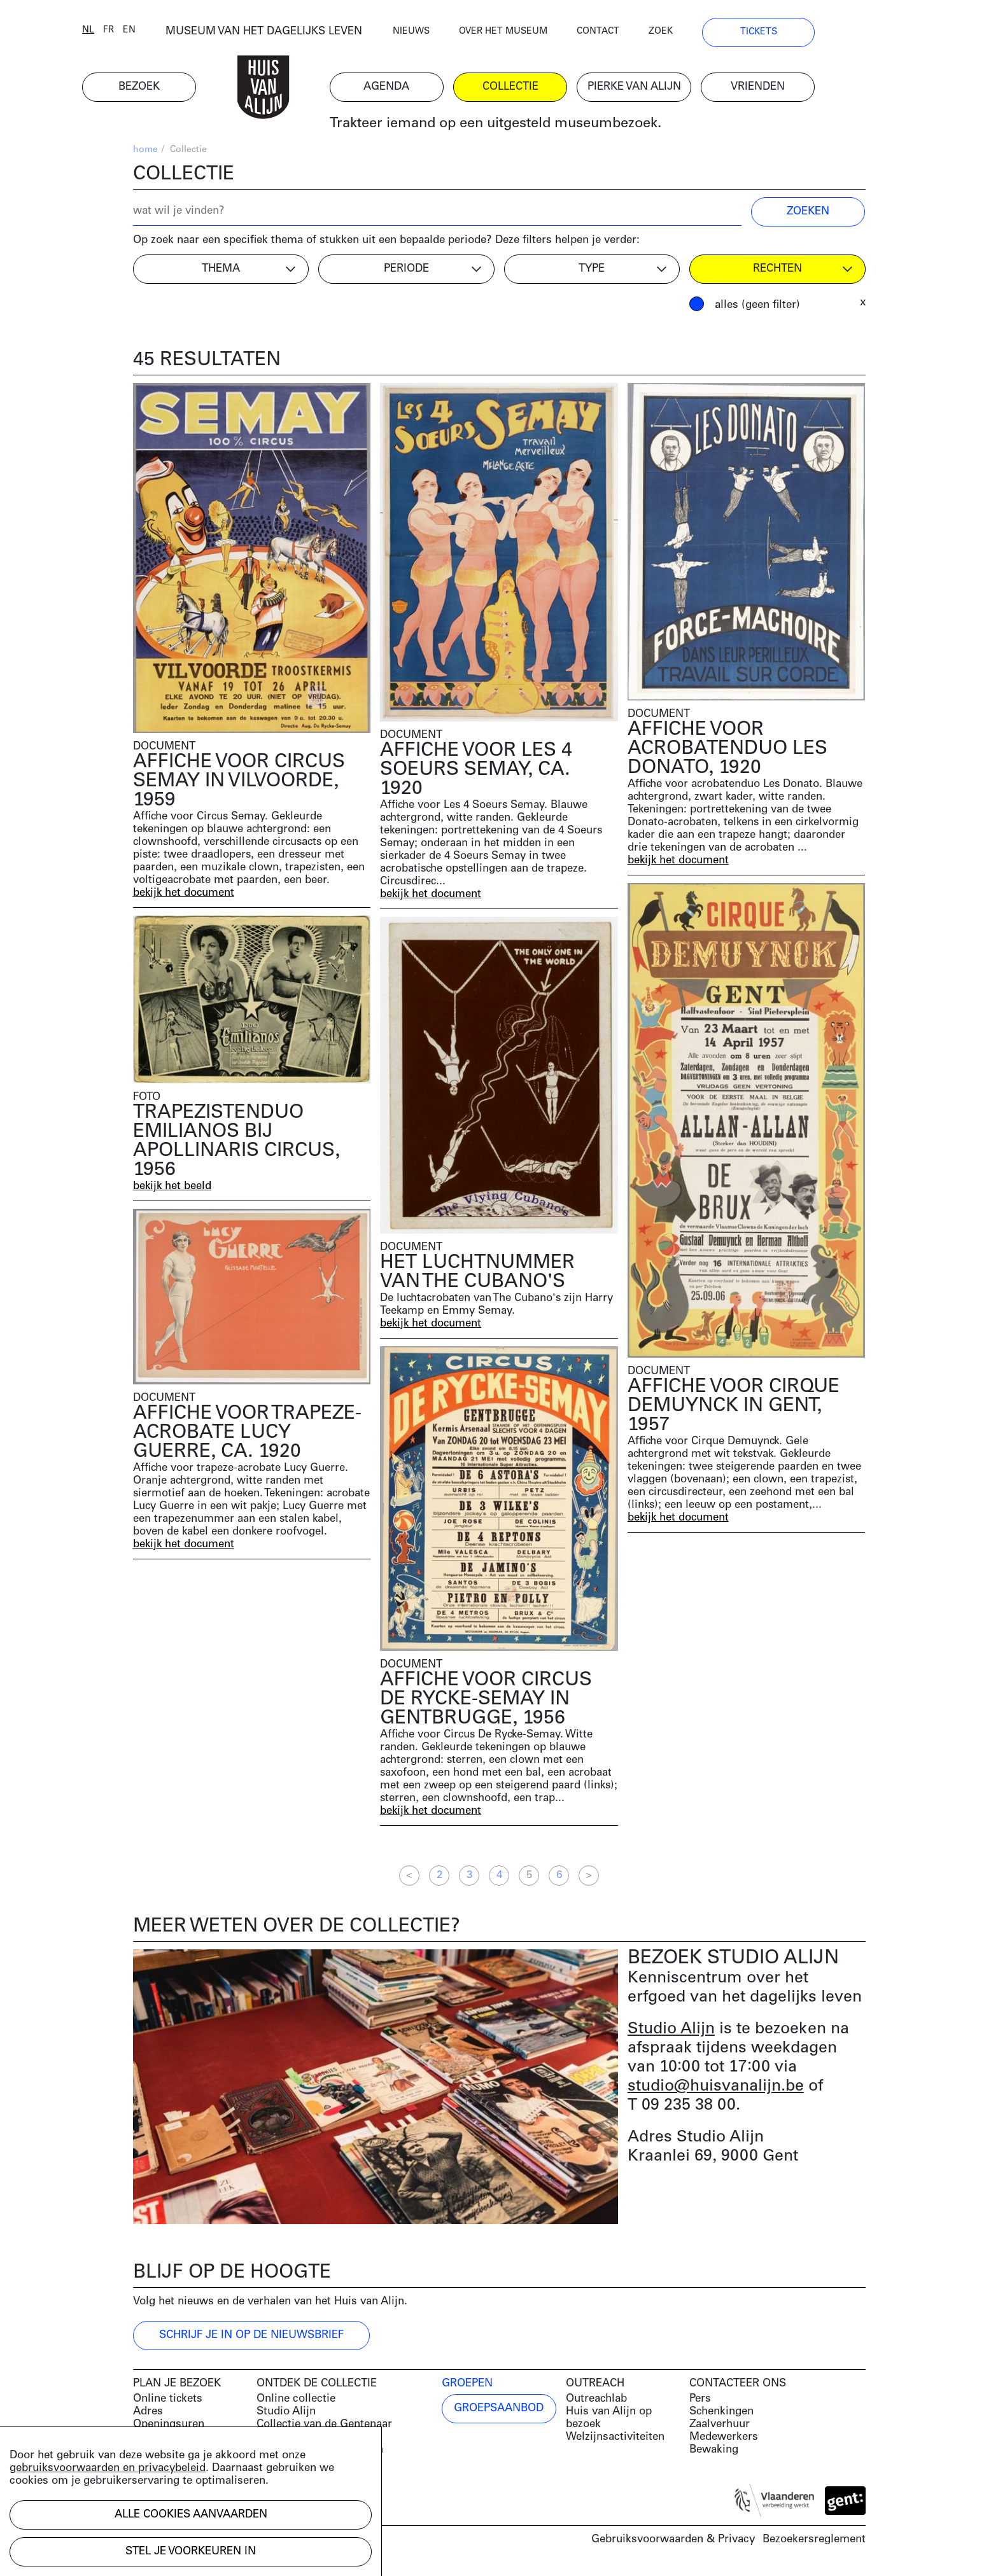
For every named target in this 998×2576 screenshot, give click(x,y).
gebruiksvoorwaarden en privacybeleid (108, 2468)
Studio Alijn (671, 2032)
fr (159, 33)
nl (139, 33)
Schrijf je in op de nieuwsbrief (251, 2338)
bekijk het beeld (173, 1188)
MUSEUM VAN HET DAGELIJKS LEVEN (314, 34)
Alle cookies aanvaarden (191, 2514)
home (145, 153)
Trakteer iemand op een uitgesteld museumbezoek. (546, 127)
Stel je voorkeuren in (190, 2551)
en (180, 33)
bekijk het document (184, 896)
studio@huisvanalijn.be (716, 2090)
